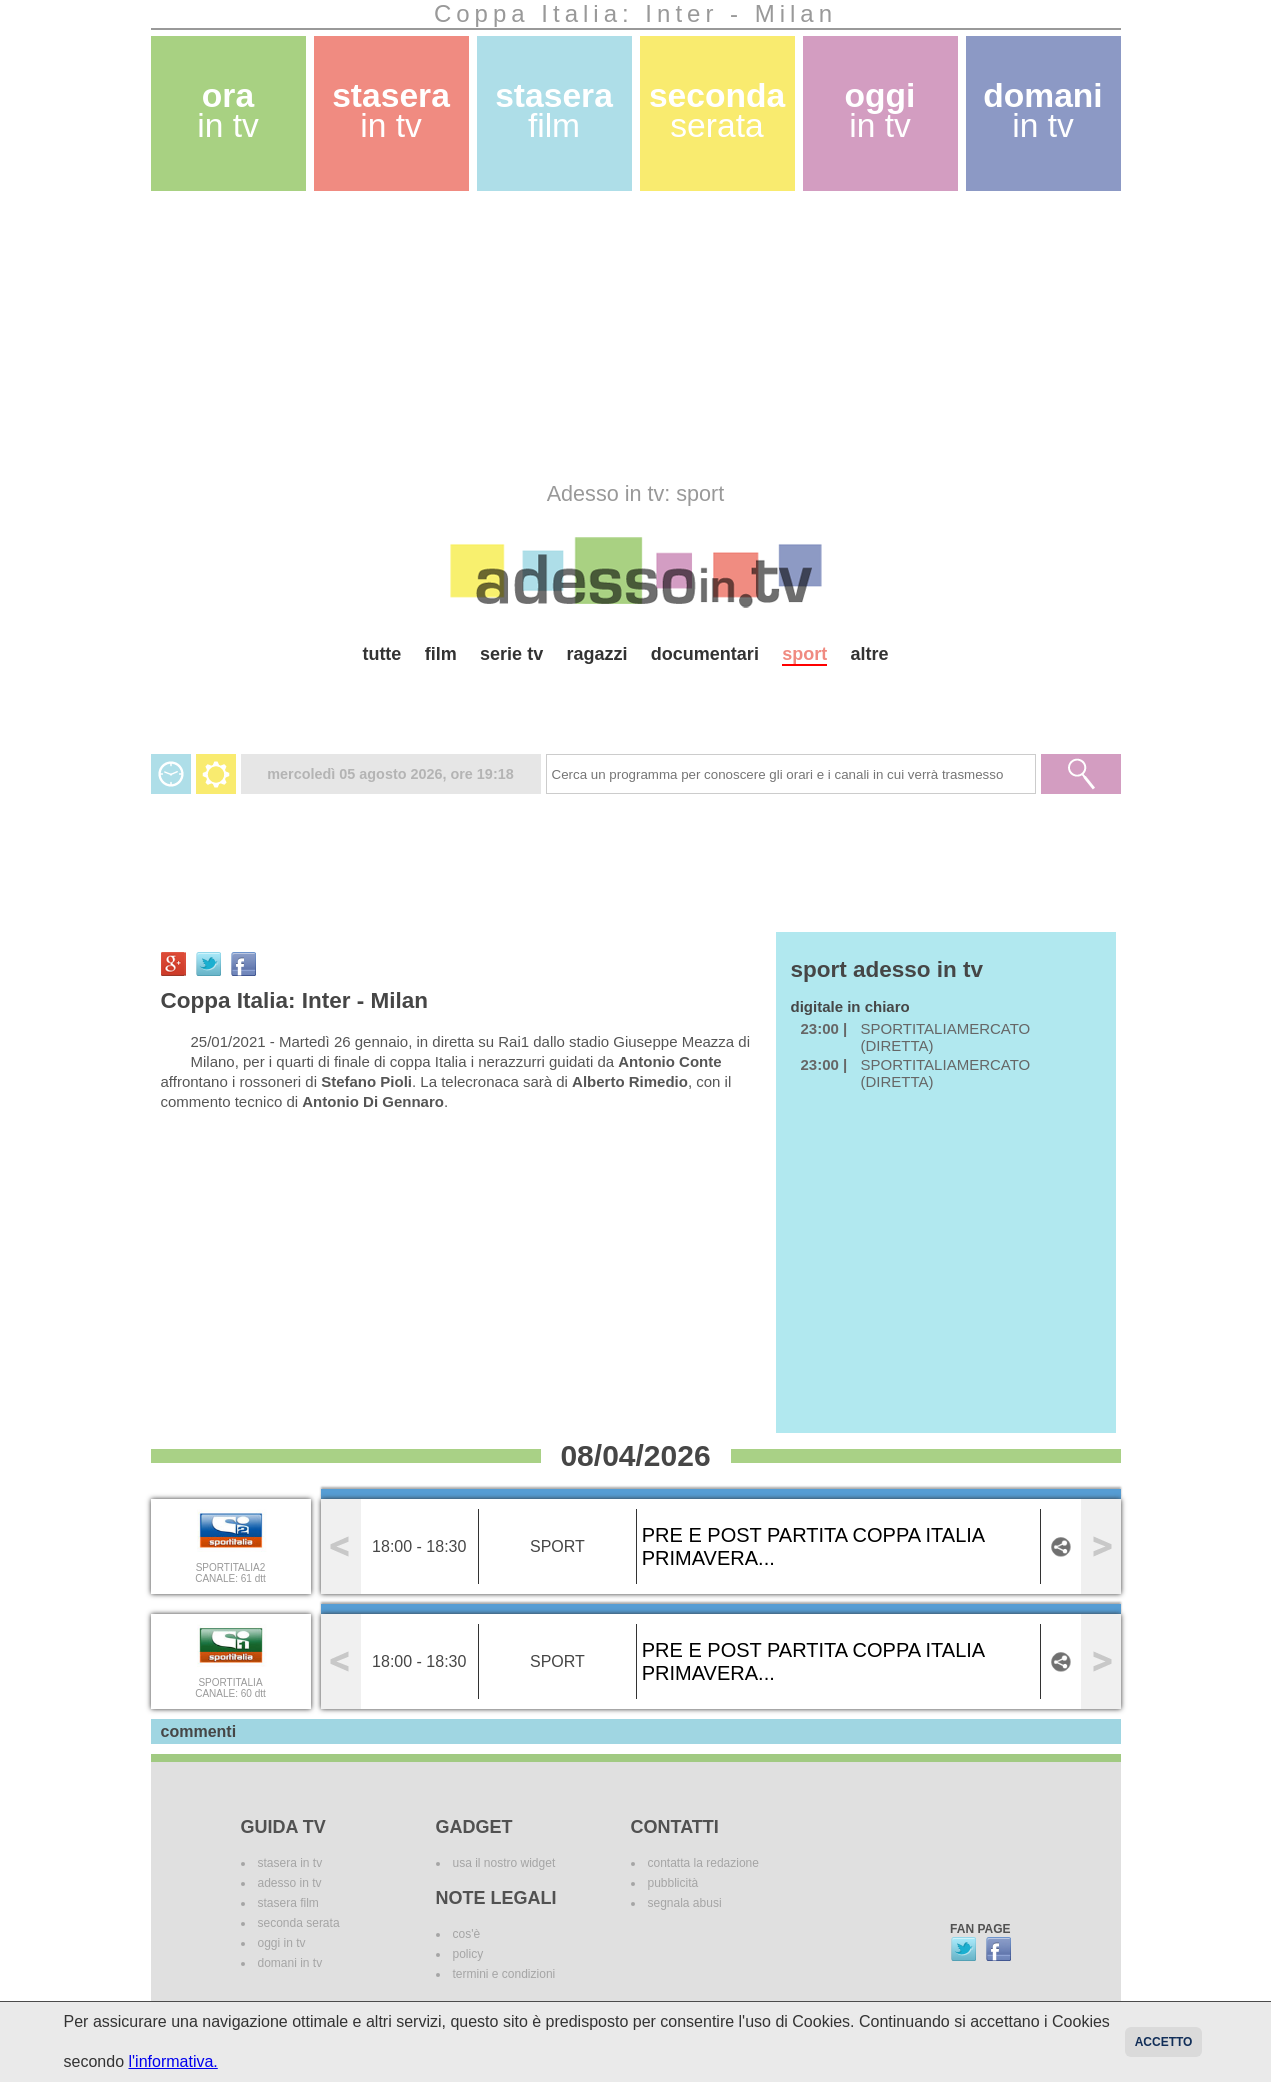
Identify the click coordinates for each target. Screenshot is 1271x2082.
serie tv (511, 654)
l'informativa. (172, 2061)
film (441, 654)
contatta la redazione (703, 1863)
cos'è (467, 1934)
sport (804, 654)
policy (468, 1954)
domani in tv (290, 1963)
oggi (880, 110)
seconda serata (299, 1923)
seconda (717, 110)
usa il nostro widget (504, 1863)
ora (228, 110)
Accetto (1164, 2042)
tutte (381, 654)
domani (1042, 110)
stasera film (288, 1903)
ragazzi (596, 654)
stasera (391, 110)
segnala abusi (685, 1903)
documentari (705, 654)
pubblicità (673, 1883)
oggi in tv (282, 1943)
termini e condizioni (504, 1974)
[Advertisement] (636, 336)
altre (870, 654)
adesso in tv (290, 1883)
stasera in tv (290, 1863)
